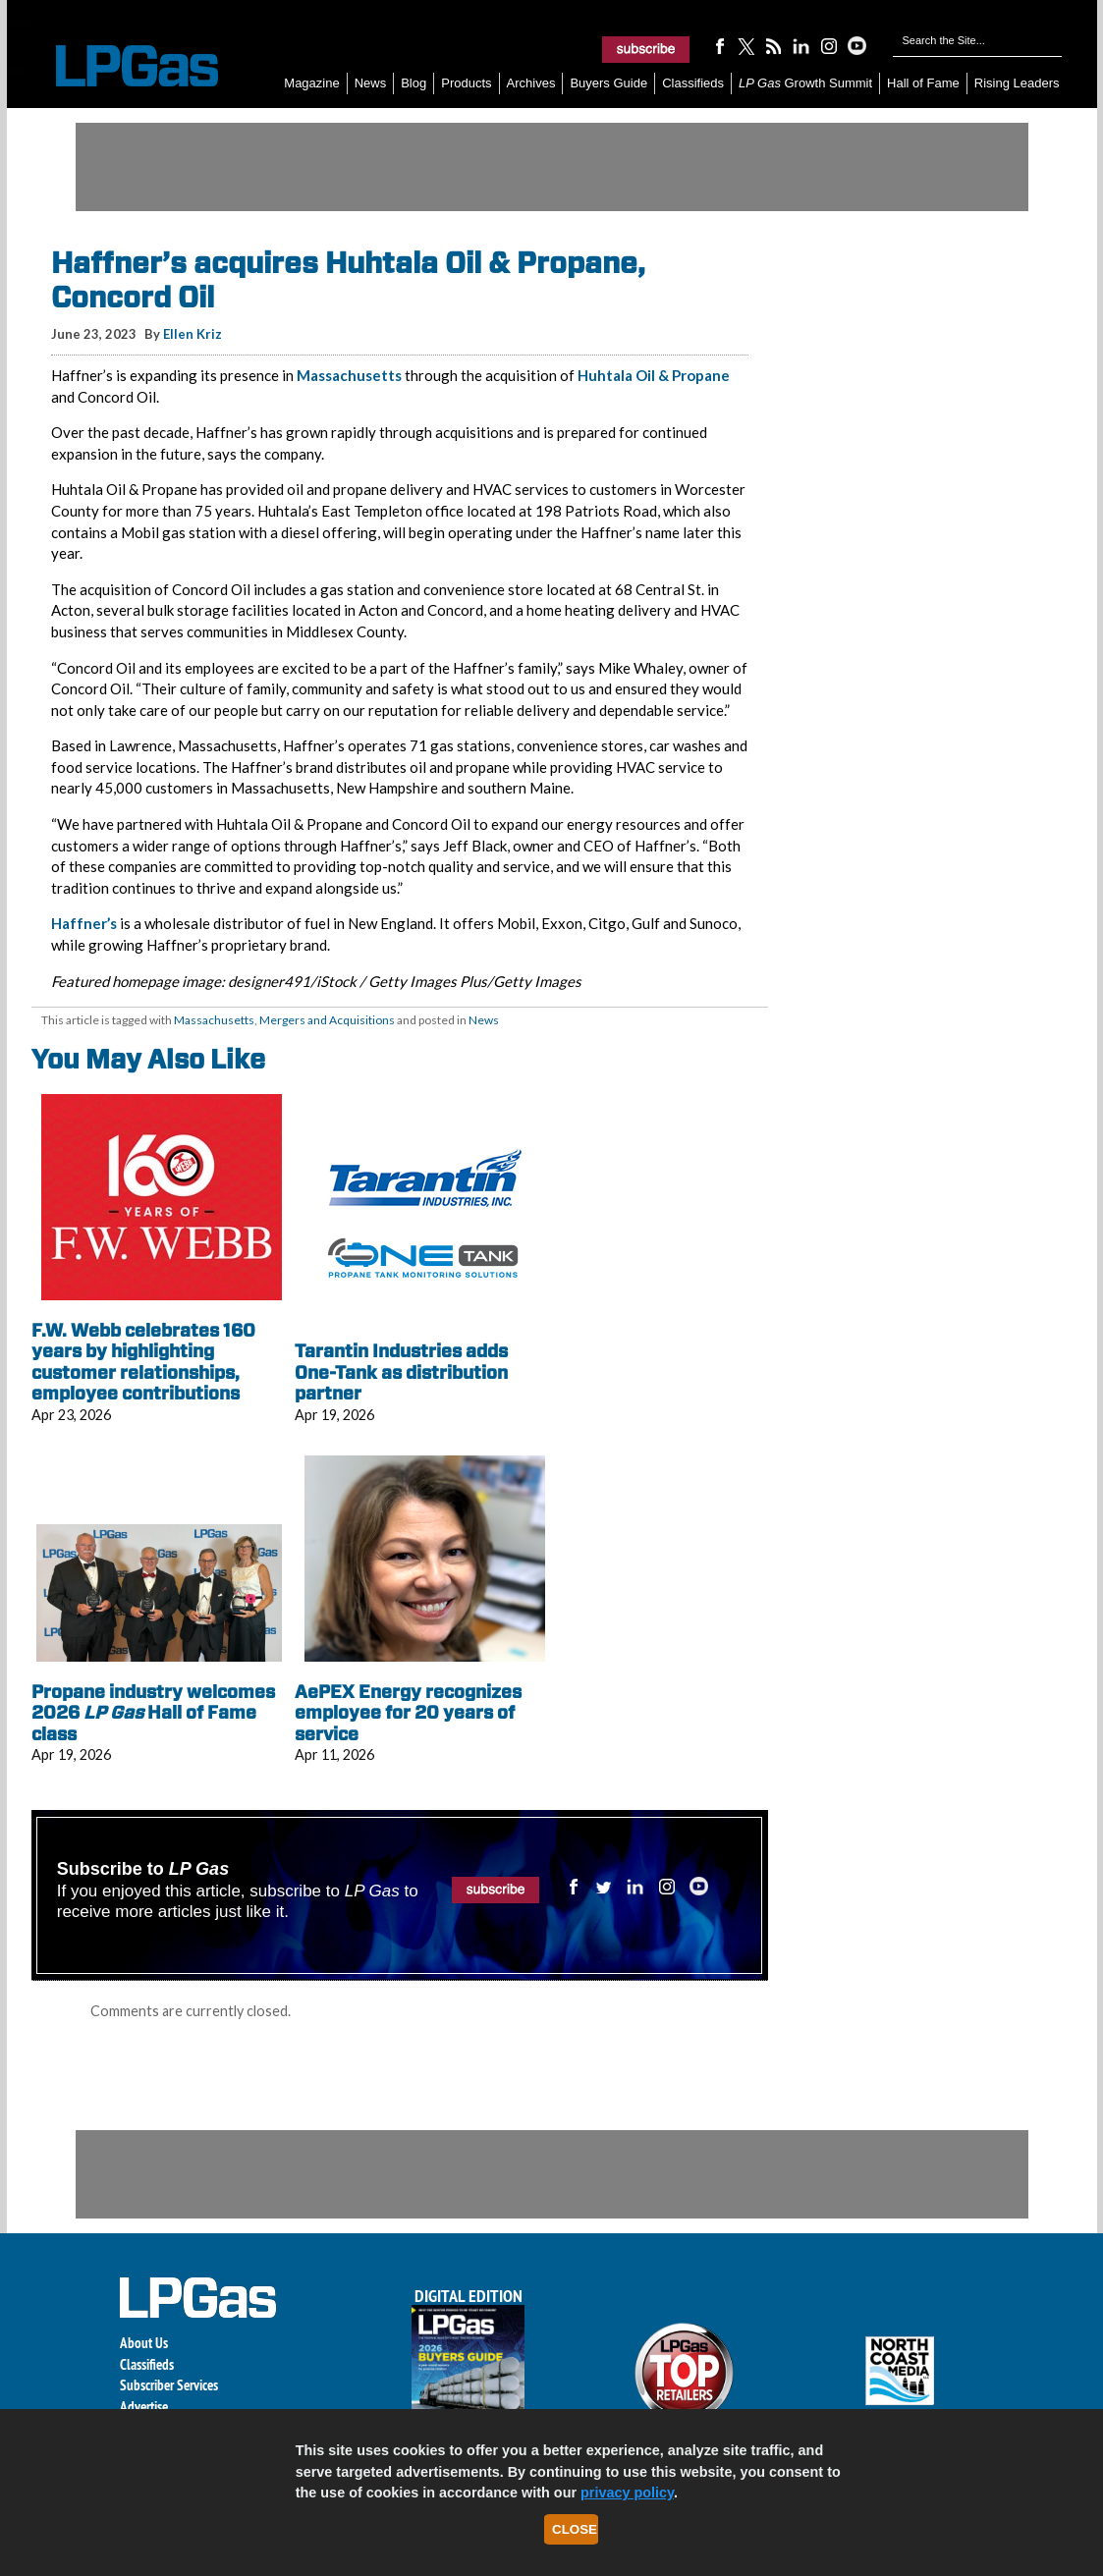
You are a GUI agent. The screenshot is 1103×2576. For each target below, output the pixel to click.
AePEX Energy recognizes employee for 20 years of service (408, 1712)
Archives (531, 83)
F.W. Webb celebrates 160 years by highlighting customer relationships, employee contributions (143, 1362)
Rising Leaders (1017, 83)
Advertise (144, 2406)
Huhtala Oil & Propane (654, 375)
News (371, 83)
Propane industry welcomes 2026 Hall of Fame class (153, 1712)
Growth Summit (805, 83)
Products (466, 83)
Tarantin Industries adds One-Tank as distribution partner (401, 1372)
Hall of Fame (923, 83)
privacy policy (627, 2492)
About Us (144, 2342)
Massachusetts (349, 375)
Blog (413, 83)
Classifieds (693, 83)
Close (574, 2529)
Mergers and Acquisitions (327, 1020)
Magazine (311, 83)
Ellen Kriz (192, 334)
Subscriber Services (169, 2385)
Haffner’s (84, 923)
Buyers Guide (608, 83)
